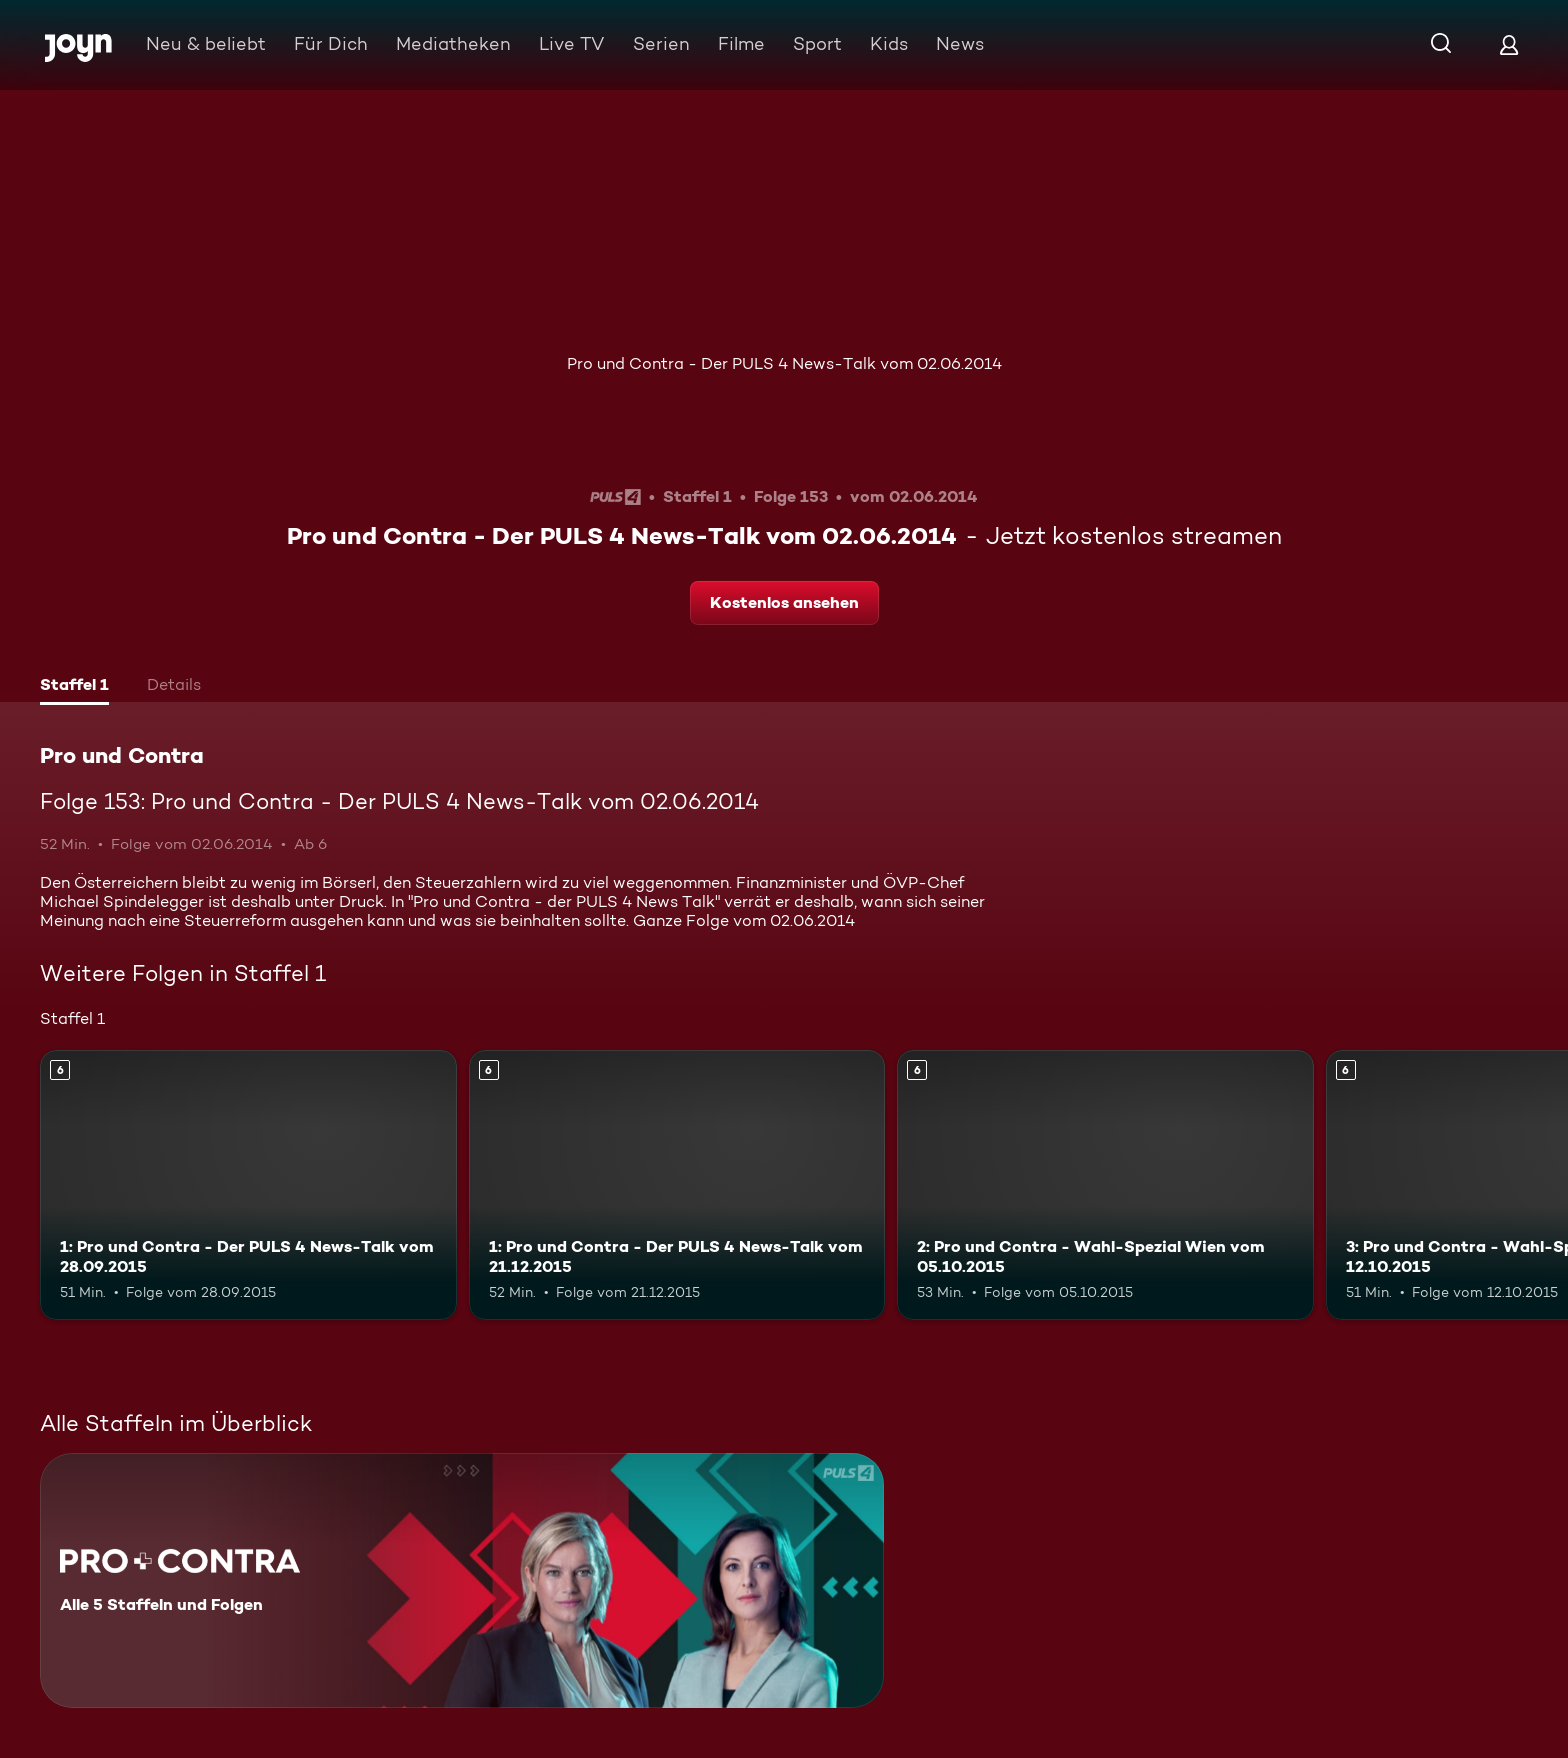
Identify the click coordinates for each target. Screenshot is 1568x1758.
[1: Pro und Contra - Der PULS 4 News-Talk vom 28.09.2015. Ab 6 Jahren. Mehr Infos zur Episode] (248, 1185)
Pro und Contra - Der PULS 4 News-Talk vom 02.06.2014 (784, 363)
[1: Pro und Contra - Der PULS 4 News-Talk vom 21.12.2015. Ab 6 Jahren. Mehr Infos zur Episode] (677, 1185)
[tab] (74, 687)
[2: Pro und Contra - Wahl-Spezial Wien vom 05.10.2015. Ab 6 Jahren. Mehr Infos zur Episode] (1105, 1185)
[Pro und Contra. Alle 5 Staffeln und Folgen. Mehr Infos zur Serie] (462, 1580)
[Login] (1509, 44)
